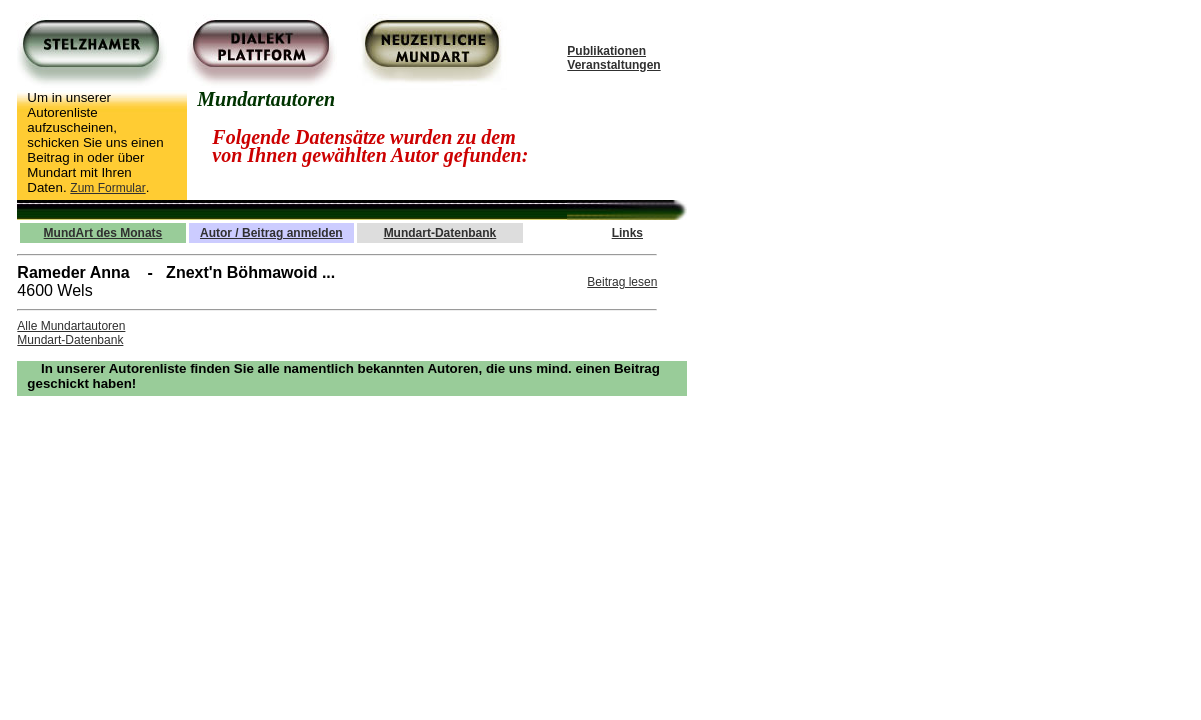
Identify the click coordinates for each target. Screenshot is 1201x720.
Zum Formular (107, 188)
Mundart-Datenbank (70, 340)
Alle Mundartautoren (71, 326)
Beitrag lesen (622, 282)
